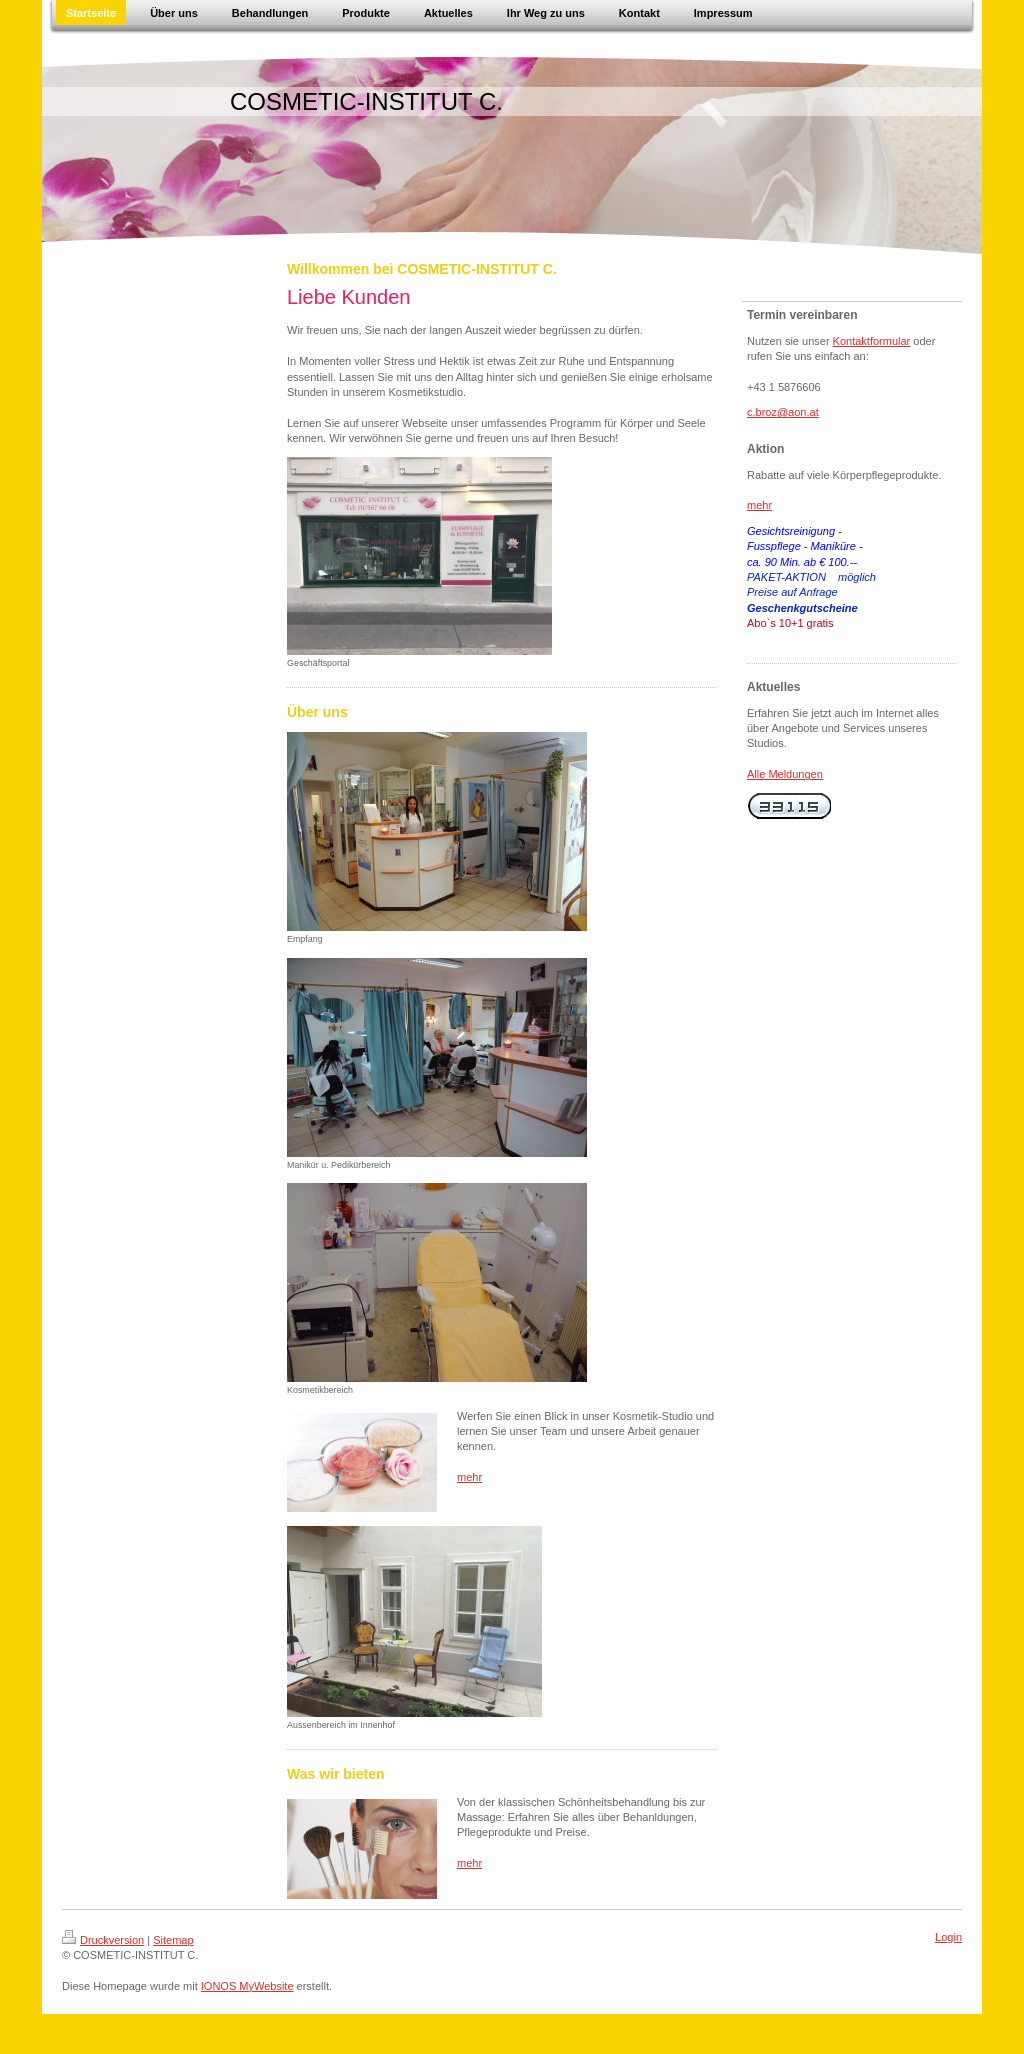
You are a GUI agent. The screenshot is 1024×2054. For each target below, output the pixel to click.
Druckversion (103, 1940)
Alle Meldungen (785, 774)
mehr (469, 1477)
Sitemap (173, 1940)
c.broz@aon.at (783, 412)
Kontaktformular (872, 341)
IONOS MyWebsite (247, 1986)
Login (948, 1937)
